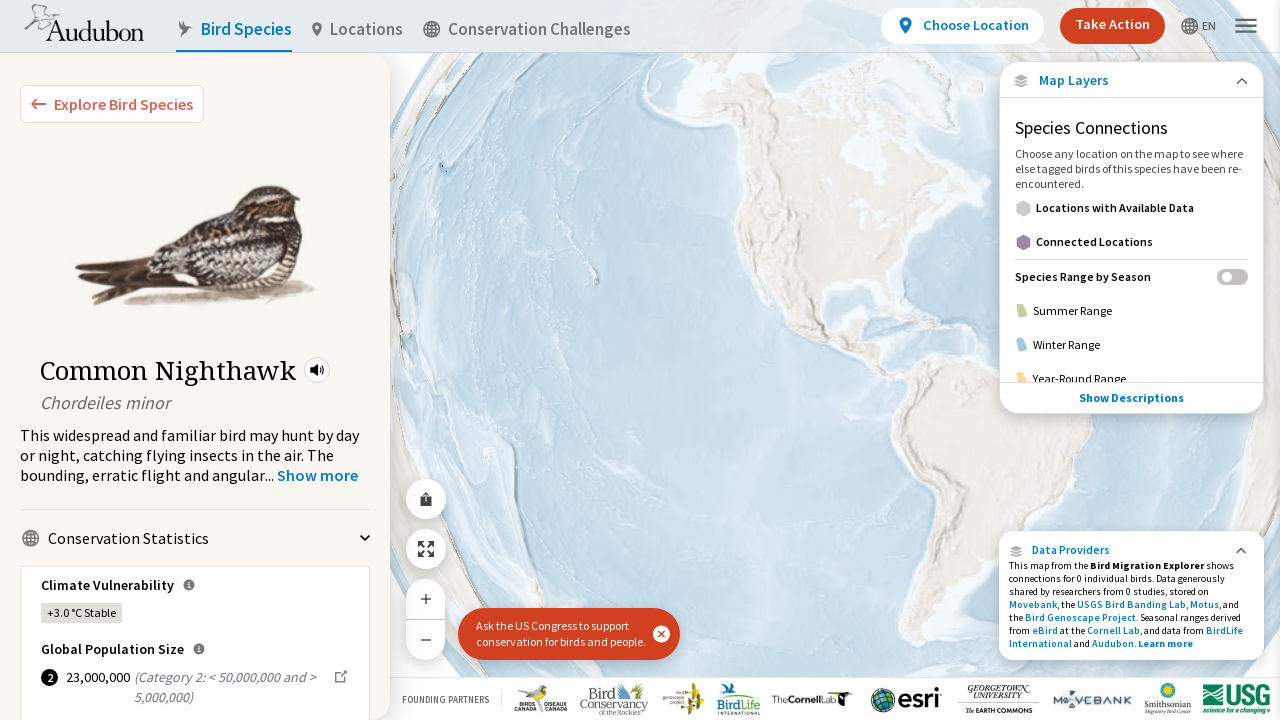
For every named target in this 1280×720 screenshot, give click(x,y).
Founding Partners (445, 699)
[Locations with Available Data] (1131, 208)
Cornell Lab (1113, 630)
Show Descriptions (1131, 397)
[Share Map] (426, 499)
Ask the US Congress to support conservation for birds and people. (561, 633)
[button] (317, 370)
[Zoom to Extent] (426, 549)
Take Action (1112, 24)
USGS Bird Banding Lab (1131, 604)
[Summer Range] (1131, 311)
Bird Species (234, 29)
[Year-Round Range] (1131, 379)
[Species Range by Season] (1131, 276)
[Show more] (317, 475)
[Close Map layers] (1131, 80)
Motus (1204, 604)
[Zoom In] (426, 599)
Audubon (1113, 643)
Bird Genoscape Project (1080, 617)
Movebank (1033, 604)
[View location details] (962, 26)
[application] (640, 360)
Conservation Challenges (527, 29)
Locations (357, 29)
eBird (1045, 630)
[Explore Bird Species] (112, 104)
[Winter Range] (1131, 345)
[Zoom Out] (426, 639)
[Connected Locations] (1131, 242)
